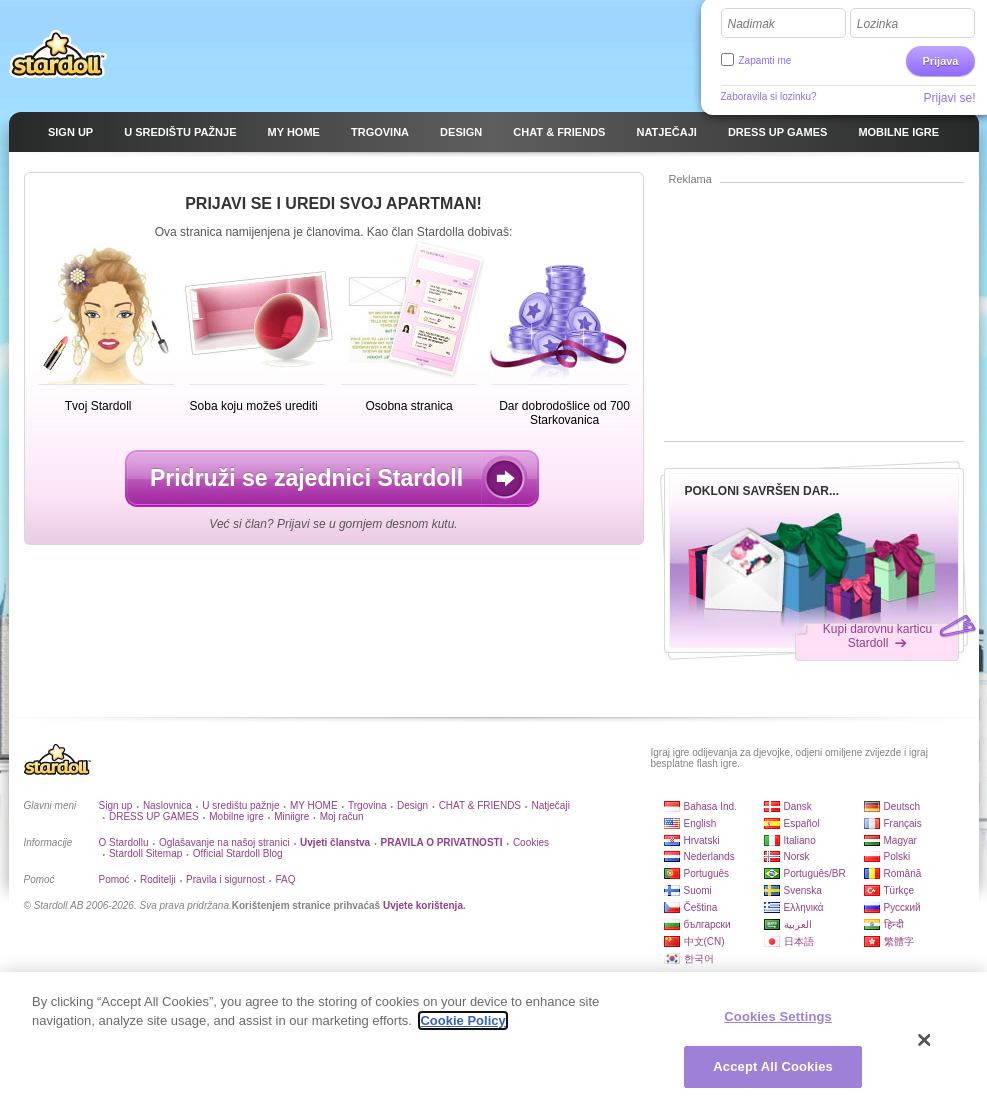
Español (802, 823)
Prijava (940, 61)
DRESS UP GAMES (154, 816)
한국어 (699, 958)
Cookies (531, 842)
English (700, 823)
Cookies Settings (778, 1022)
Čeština (701, 907)
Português (707, 873)
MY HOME (314, 805)
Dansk (798, 806)
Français (903, 823)
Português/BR (815, 873)
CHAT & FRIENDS (480, 805)
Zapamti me (765, 60)
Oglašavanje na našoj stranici (224, 842)
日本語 (799, 941)
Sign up (116, 805)
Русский (902, 907)
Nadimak (751, 24)
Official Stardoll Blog (238, 853)
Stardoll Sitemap (145, 853)
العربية (798, 924)
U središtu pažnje (240, 805)
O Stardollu (124, 842)
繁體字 (899, 941)
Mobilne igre (236, 816)
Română (903, 873)
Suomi (698, 890)
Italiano (800, 840)
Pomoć (114, 879)
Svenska (803, 890)
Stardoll (58, 54)
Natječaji (551, 805)
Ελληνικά (804, 907)
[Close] (925, 1046)
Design (412, 805)
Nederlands (709, 856)
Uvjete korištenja (423, 905)
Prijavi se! (949, 98)
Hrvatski (702, 840)
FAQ (285, 879)
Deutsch (902, 806)
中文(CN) (704, 941)
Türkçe (899, 890)
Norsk (797, 856)
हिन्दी (894, 924)
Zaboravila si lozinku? (769, 96)
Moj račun (342, 816)
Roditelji (158, 879)
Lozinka (877, 24)
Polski (897, 856)
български (707, 924)
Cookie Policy (462, 1026)
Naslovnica (167, 805)
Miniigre (291, 816)
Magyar (900, 840)
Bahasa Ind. (710, 806)
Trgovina (367, 805)
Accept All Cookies (773, 1073)
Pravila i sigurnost (225, 879)
